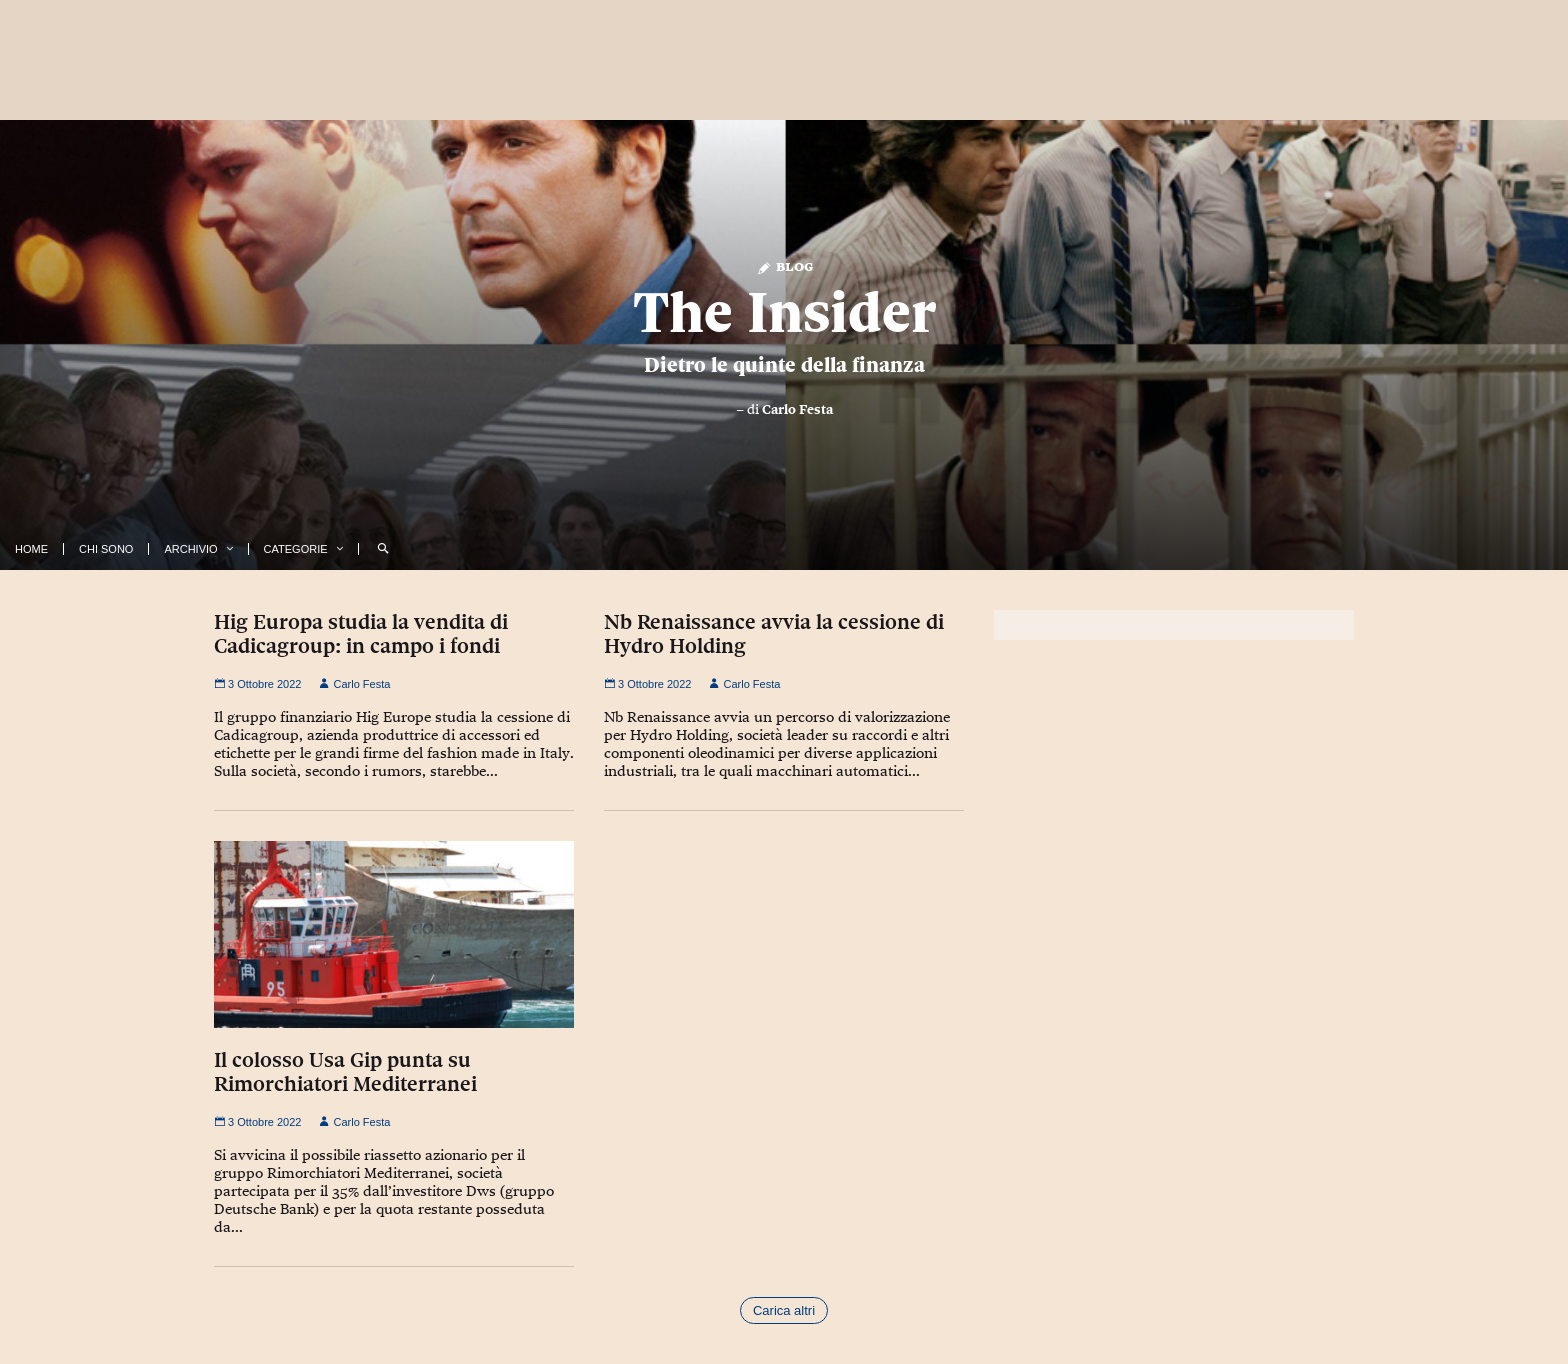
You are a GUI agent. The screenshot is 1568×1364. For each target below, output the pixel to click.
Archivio (190, 549)
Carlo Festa (797, 409)
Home (31, 549)
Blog (784, 265)
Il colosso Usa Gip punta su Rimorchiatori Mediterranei (345, 1072)
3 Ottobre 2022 (257, 684)
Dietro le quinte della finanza (784, 365)
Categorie (296, 549)
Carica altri (784, 1310)
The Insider (784, 312)
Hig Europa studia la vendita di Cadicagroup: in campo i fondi (361, 634)
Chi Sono (106, 549)
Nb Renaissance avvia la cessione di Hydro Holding (774, 634)
